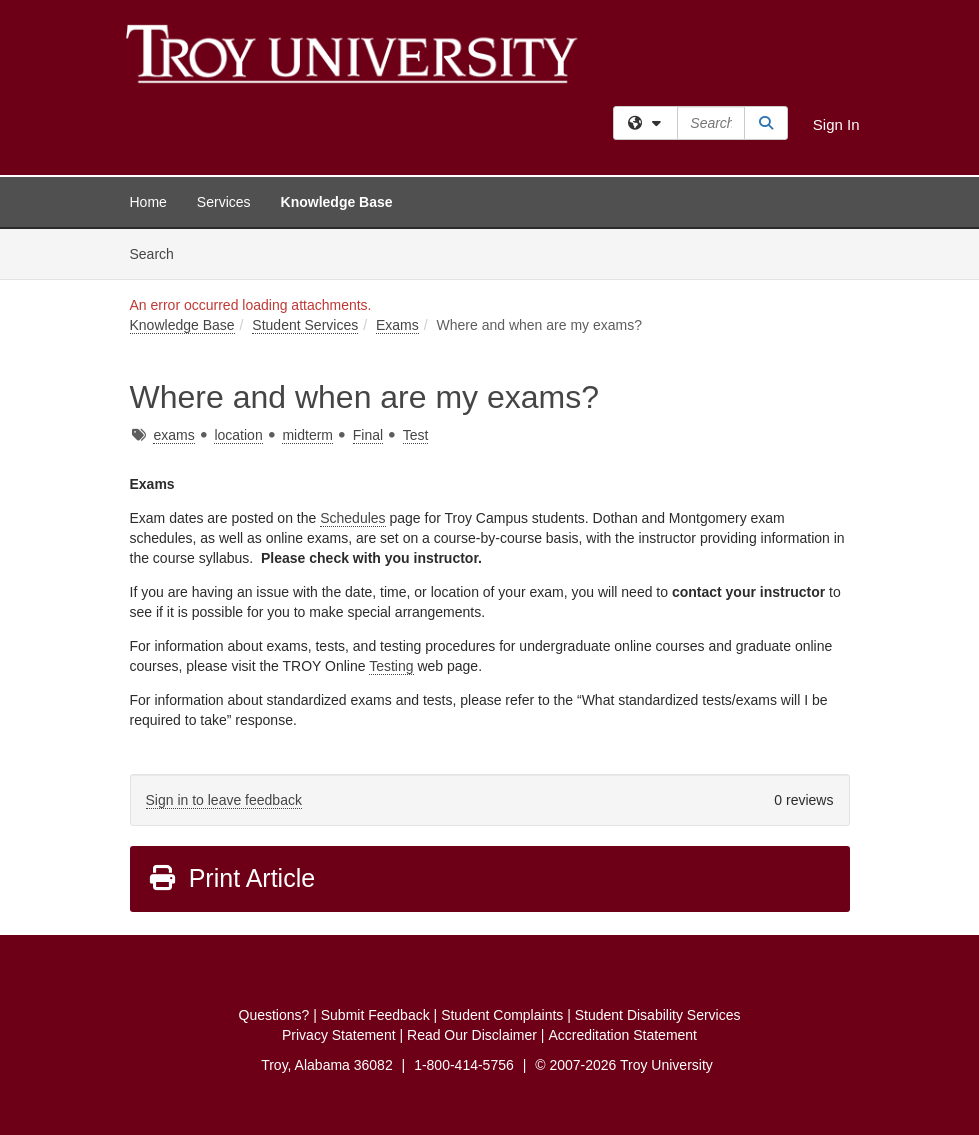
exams (173, 435)
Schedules (352, 518)
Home (148, 202)
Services (224, 202)
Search (159, 252)
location (238, 435)
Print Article (231, 878)
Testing (391, 666)
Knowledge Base (337, 202)
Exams (397, 325)
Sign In (836, 124)
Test (416, 435)
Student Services (305, 325)
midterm (307, 435)
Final (368, 435)
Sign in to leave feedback (224, 800)
